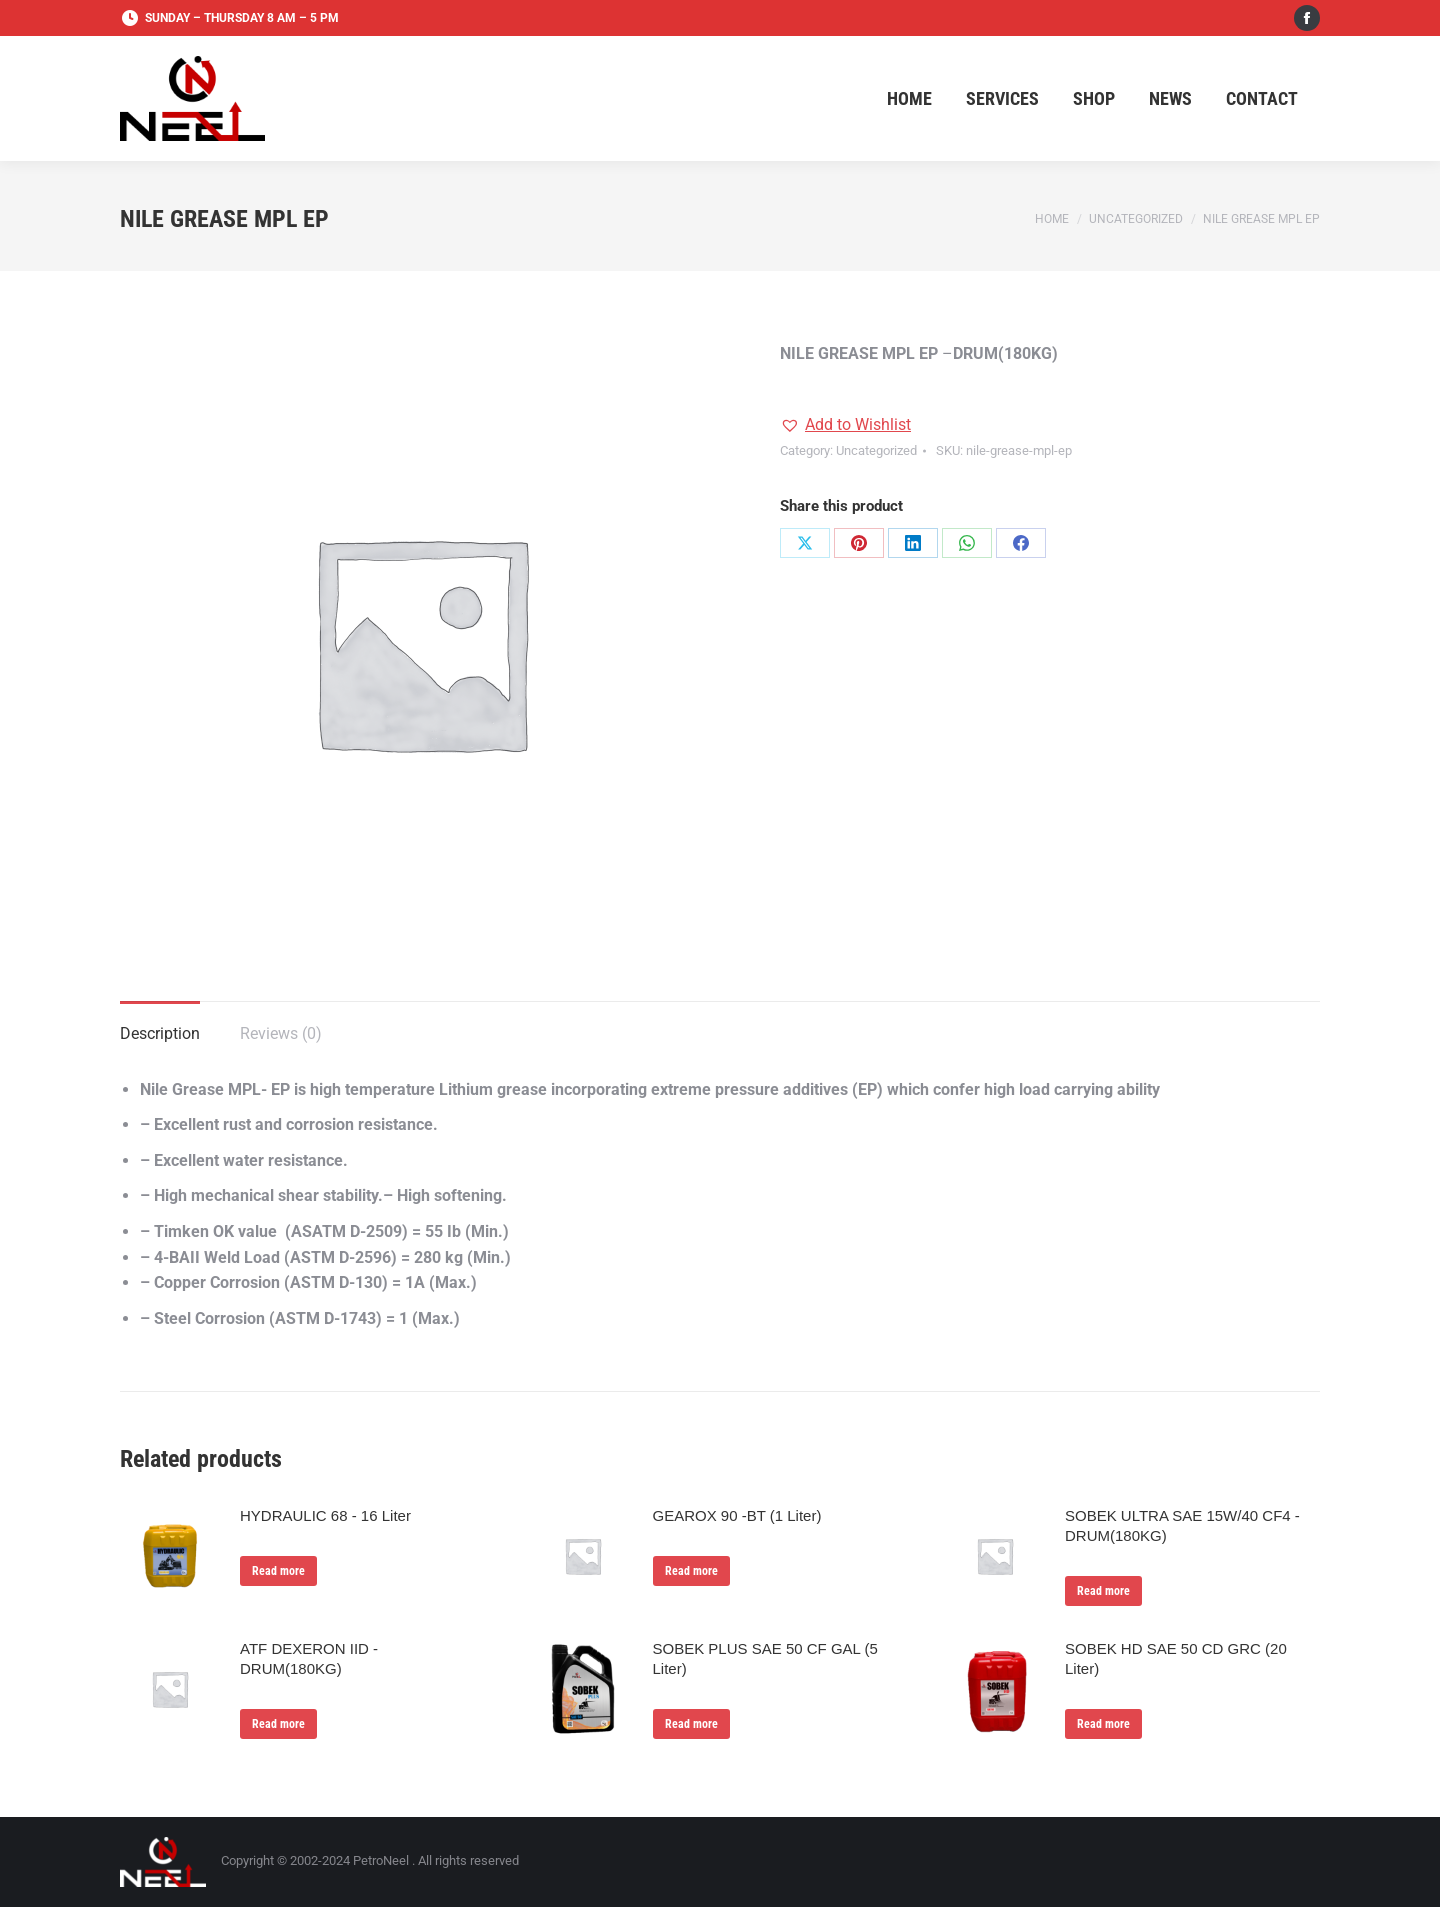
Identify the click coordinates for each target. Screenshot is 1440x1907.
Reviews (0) (281, 1033)
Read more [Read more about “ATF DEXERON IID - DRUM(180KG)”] (278, 1724)
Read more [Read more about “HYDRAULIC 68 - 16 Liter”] (278, 1571)
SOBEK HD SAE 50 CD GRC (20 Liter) (1176, 1658)
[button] (845, 425)
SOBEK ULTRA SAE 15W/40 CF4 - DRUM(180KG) (1182, 1525)
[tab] (160, 1024)
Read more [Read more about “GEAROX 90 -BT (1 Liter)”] (691, 1571)
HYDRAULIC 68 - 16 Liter (325, 1515)
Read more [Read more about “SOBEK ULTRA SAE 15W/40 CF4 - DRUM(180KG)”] (1103, 1591)
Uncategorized (876, 450)
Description (160, 1033)
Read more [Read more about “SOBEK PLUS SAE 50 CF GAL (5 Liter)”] (691, 1724)
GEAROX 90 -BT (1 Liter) (737, 1515)
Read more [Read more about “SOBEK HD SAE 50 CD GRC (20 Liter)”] (1103, 1724)
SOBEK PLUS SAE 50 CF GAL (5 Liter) (765, 1658)
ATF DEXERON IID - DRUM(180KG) (309, 1658)
